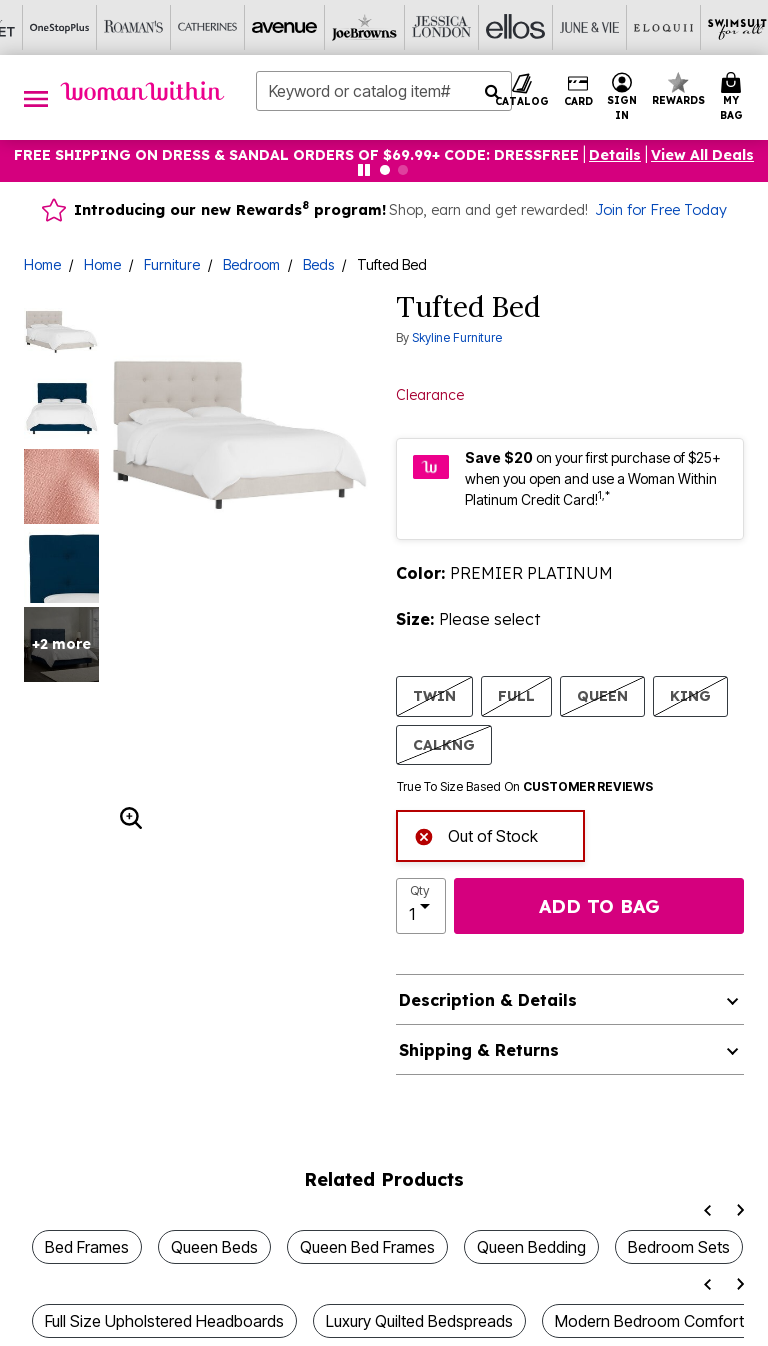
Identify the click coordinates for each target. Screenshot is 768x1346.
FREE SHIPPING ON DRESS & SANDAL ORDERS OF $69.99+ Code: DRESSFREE (296, 155)
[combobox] (384, 91)
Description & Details (488, 1000)
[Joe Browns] (125, 27)
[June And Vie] (347, 27)
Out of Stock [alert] (476, 834)
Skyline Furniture (457, 337)
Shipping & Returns (479, 1050)
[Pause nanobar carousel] (364, 170)
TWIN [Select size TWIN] (434, 695)
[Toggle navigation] (36, 97)
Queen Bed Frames (367, 1247)
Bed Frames (87, 1247)
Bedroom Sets (679, 1247)
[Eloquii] (421, 27)
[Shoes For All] (717, 27)
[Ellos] (273, 27)
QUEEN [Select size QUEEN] (602, 695)
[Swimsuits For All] (495, 27)
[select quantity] (421, 906)
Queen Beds (214, 1247)
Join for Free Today (661, 210)
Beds (318, 264)
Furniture (172, 264)
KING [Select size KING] (690, 695)
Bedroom (251, 264)
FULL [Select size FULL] (516, 695)
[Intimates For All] (643, 27)
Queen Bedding (531, 1247)
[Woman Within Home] (142, 91)
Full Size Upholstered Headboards (164, 1321)
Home (42, 264)
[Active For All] (569, 27)
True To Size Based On (525, 787)
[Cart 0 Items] (734, 97)
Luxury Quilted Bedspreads (419, 1321)
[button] (622, 97)
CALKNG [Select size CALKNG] (444, 744)
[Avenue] (51, 27)
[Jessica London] (199, 27)
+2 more (61, 644)
